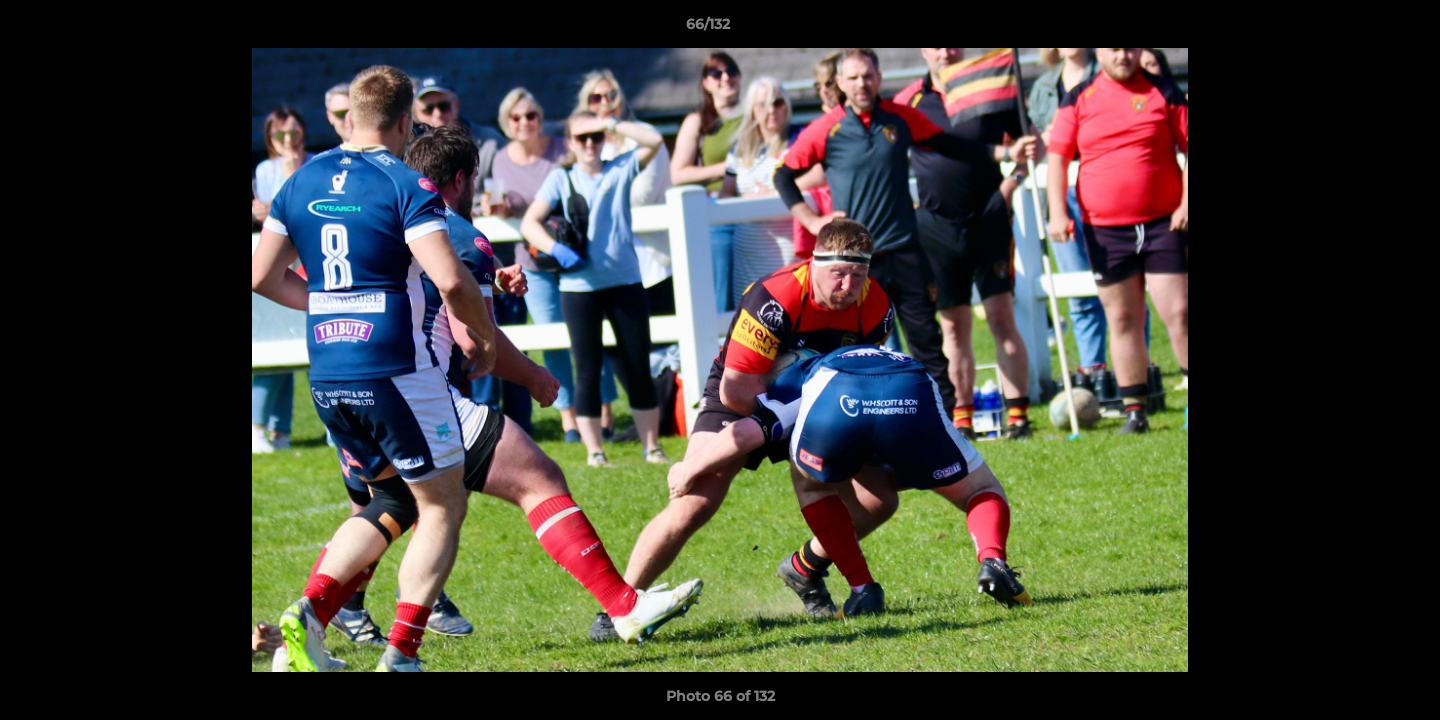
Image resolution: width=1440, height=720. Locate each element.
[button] (1356, 29)
